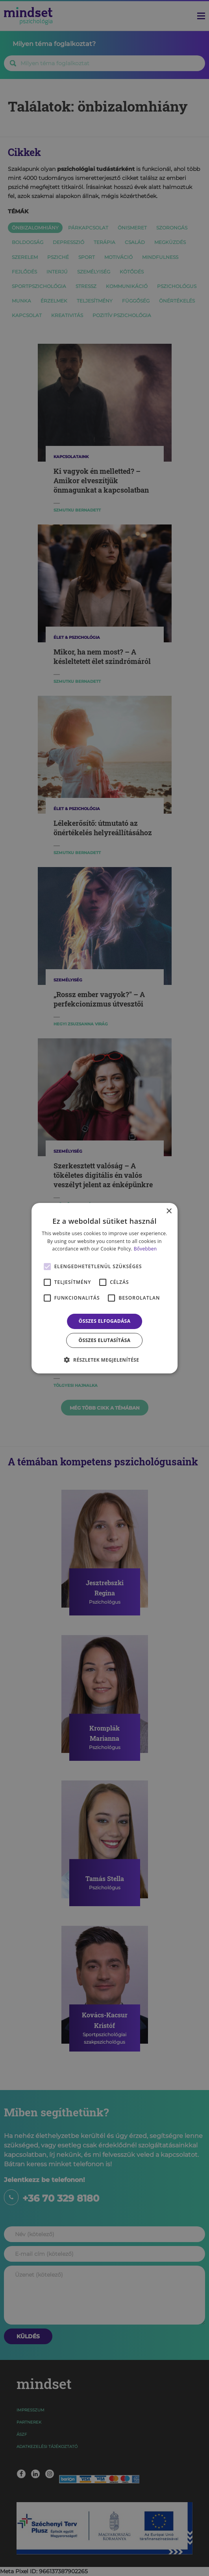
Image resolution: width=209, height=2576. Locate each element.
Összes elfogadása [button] (105, 1321)
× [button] (169, 1211)
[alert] (104, 1288)
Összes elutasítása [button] (105, 1340)
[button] (104, 1360)
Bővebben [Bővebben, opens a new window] (145, 1248)
